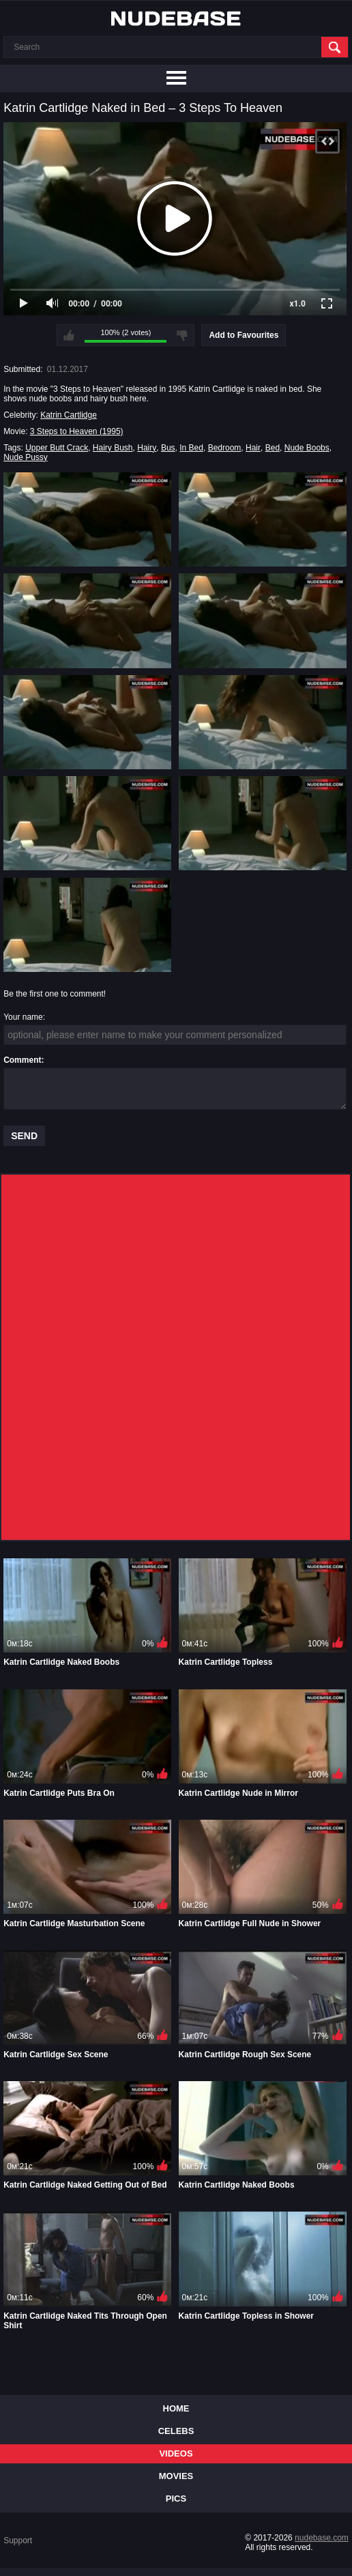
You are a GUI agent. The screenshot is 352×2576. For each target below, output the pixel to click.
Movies (176, 2476)
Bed (272, 448)
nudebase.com (322, 2538)
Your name (23, 1017)
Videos (175, 2453)
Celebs (176, 2431)
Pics (176, 2498)
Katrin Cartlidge (68, 415)
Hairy (146, 448)
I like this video (68, 335)
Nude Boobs (306, 448)
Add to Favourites (243, 335)
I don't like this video (182, 335)
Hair (253, 448)
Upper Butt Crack (56, 448)
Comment (22, 1060)
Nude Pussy (25, 457)
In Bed (191, 448)
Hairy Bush (113, 448)
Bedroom (224, 448)
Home (176, 2408)
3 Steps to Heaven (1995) (76, 431)
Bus (168, 448)
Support (17, 2540)
